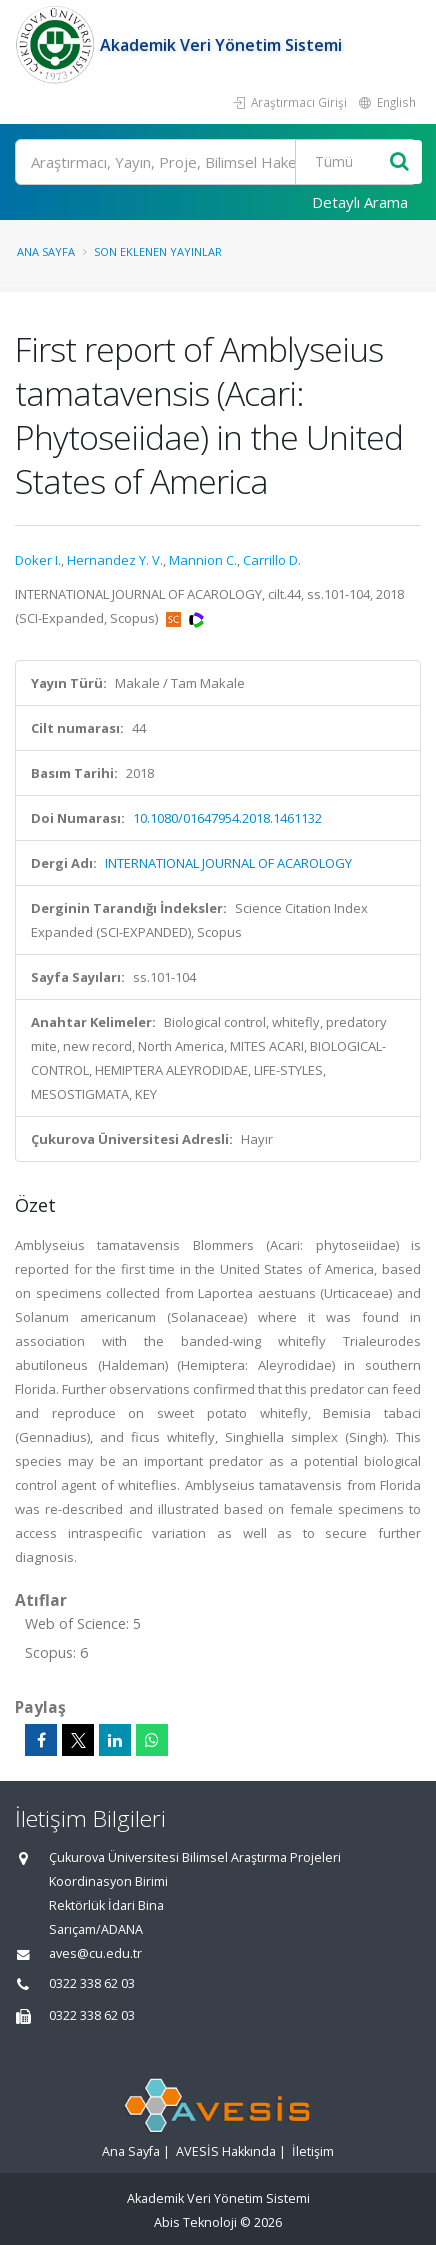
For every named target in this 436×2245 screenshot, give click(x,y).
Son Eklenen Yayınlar (158, 251)
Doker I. (38, 560)
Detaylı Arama (360, 202)
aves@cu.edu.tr (95, 1953)
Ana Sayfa (46, 251)
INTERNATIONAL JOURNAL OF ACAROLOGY (228, 863)
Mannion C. (203, 560)
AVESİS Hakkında (226, 2151)
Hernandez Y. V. (115, 560)
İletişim (313, 2151)
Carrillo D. (272, 560)
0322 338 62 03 (92, 1983)
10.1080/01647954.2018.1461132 (227, 818)
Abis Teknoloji (195, 2222)
